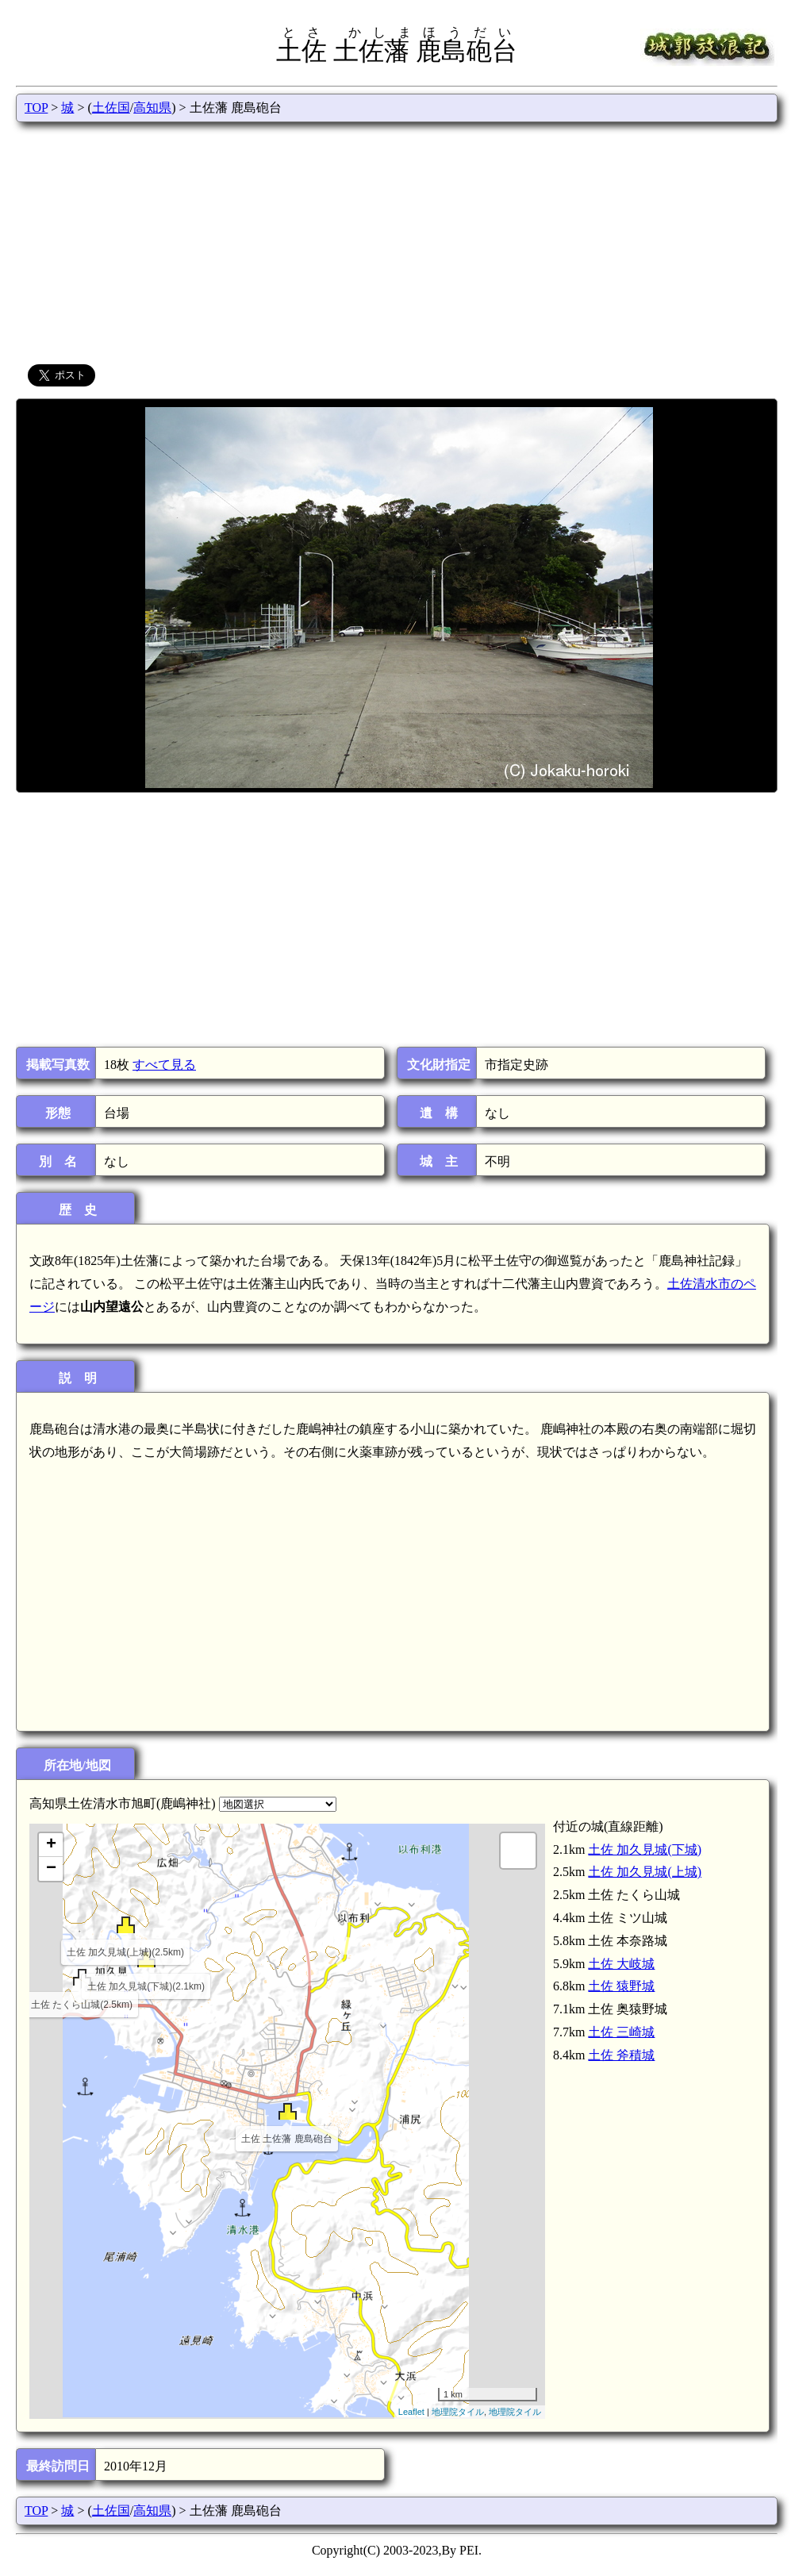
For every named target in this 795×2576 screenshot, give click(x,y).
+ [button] (51, 1845)
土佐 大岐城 (621, 1963)
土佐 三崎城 (621, 2032)
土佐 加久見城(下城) (644, 1849)
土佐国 (111, 107)
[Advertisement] (397, 241)
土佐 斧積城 (621, 2055)
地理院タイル (458, 2411)
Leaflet (411, 2411)
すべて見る (164, 1064)
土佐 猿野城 (621, 1986)
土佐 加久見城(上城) (644, 1871)
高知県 (152, 107)
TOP (36, 107)
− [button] (51, 1869)
